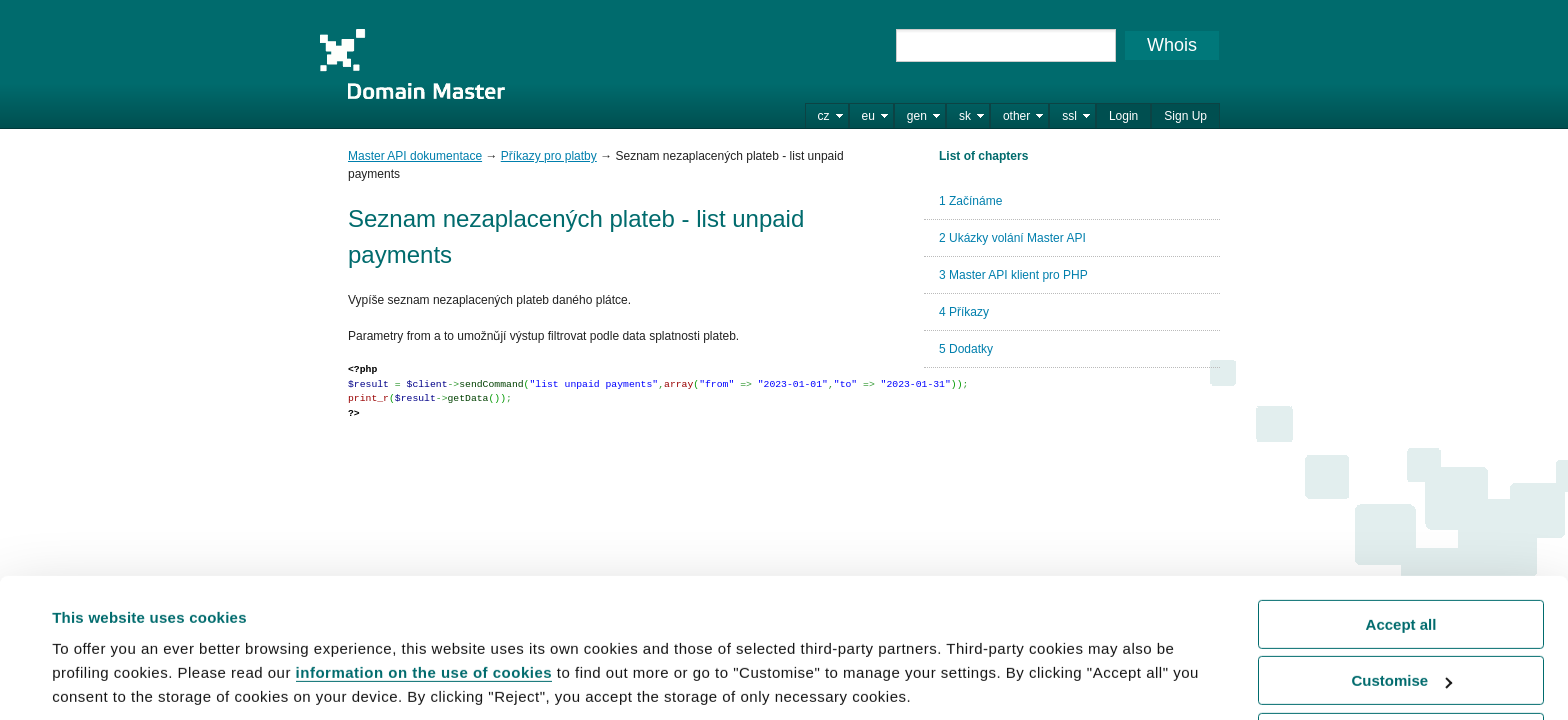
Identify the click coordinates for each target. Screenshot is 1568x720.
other (1016, 116)
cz (824, 116)
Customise (1401, 608)
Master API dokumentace (415, 156)
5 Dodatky (966, 349)
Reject (1400, 665)
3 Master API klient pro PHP (1013, 275)
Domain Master (412, 64)
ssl (1069, 116)
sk (965, 116)
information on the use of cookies (424, 600)
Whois (1172, 45)
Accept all (1401, 552)
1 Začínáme (970, 201)
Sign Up (1185, 116)
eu (868, 116)
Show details (98, 679)
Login (1123, 116)
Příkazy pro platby (549, 156)
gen (917, 116)
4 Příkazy (964, 312)
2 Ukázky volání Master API (1012, 238)
